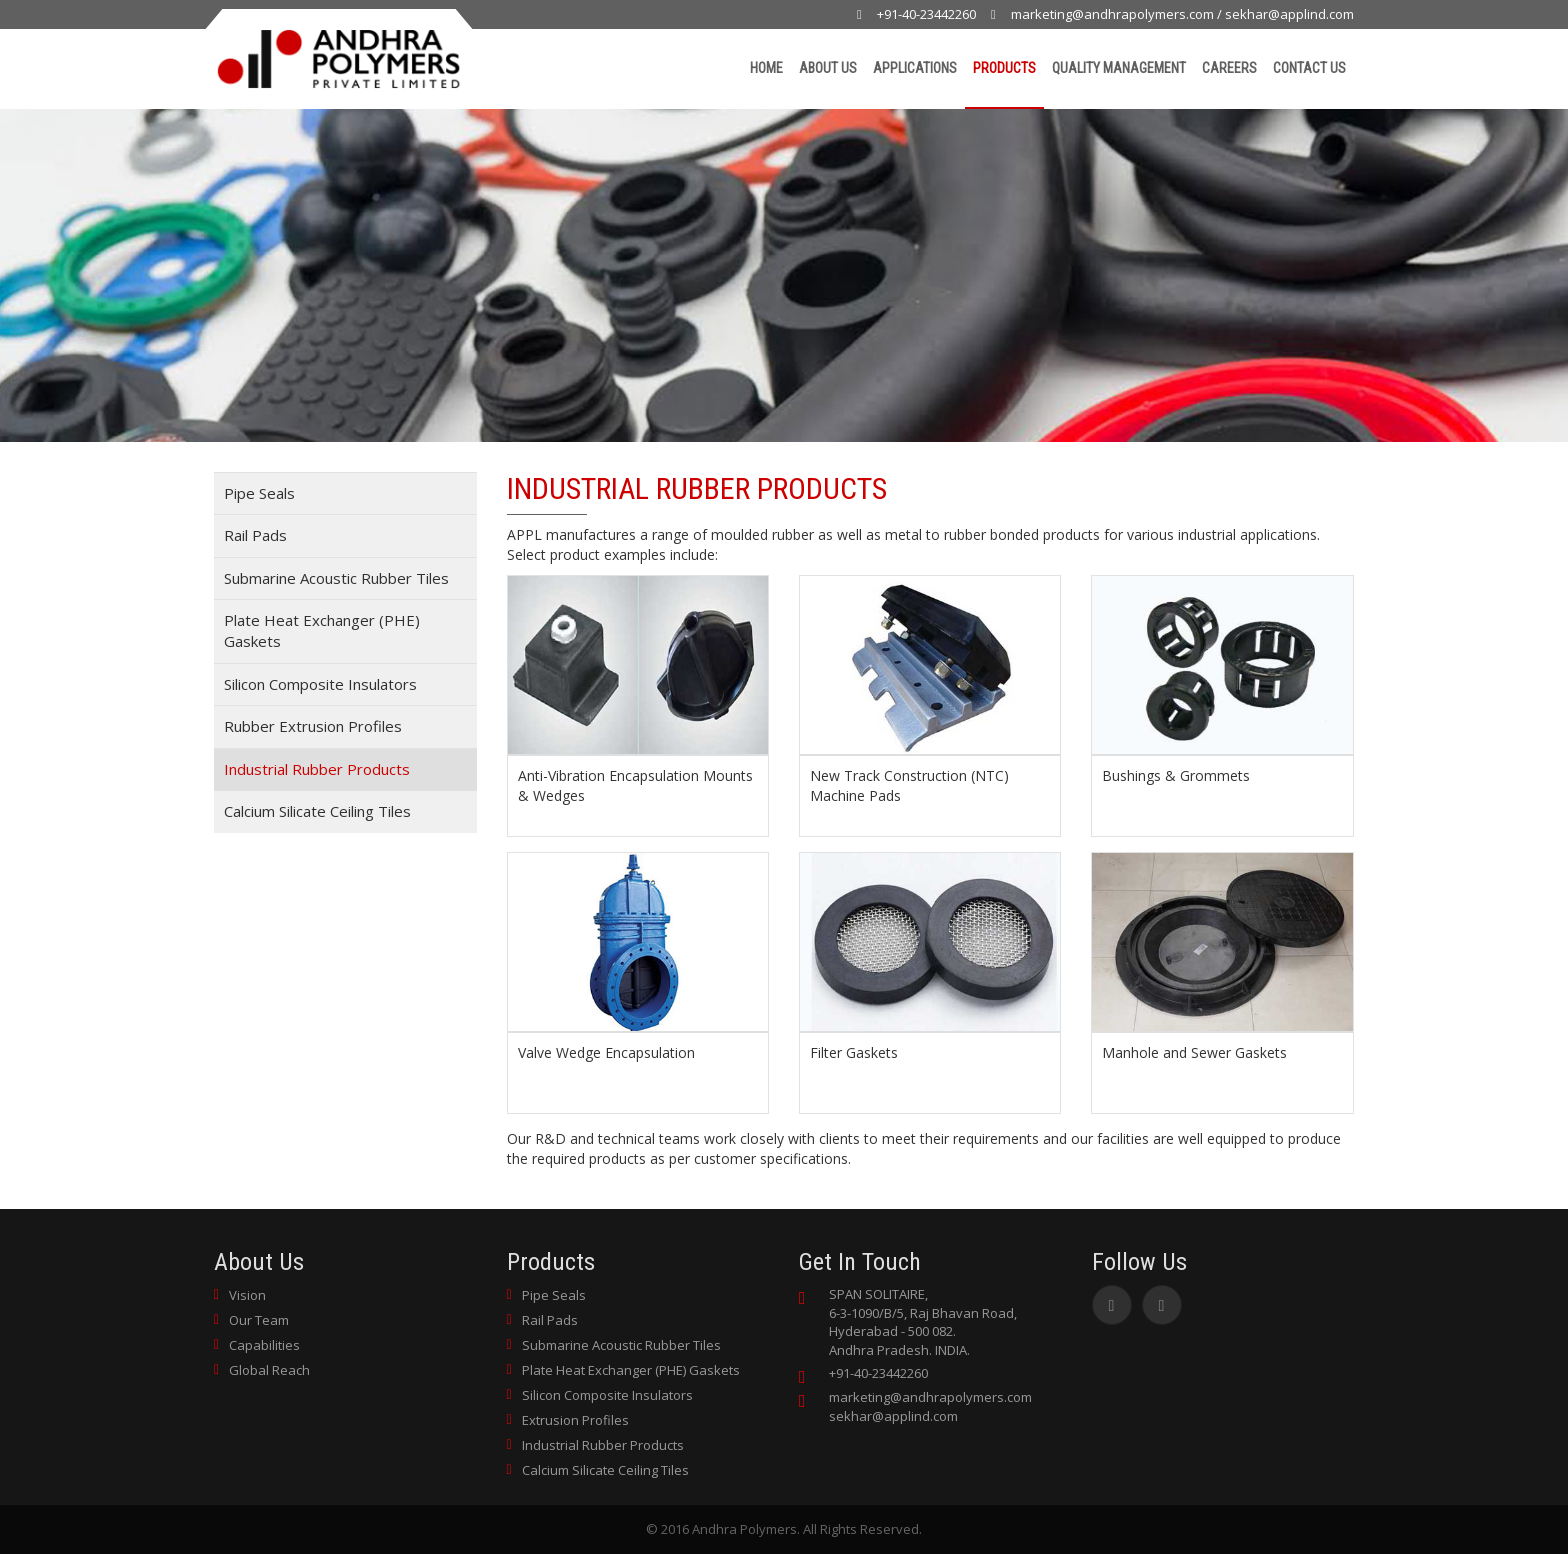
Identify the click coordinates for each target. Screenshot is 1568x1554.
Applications (915, 68)
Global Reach (269, 1370)
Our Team (259, 1320)
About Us (828, 68)
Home (766, 68)
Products (1004, 68)
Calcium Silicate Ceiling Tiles (317, 811)
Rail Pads (255, 535)
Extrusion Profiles (575, 1420)
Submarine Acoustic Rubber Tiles (336, 578)
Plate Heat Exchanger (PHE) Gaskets (322, 630)
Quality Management (1119, 68)
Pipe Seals (259, 493)
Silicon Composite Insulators (320, 684)
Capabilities (264, 1345)
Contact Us (1309, 68)
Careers (1229, 68)
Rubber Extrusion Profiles (313, 726)
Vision (247, 1295)
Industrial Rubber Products (317, 769)
